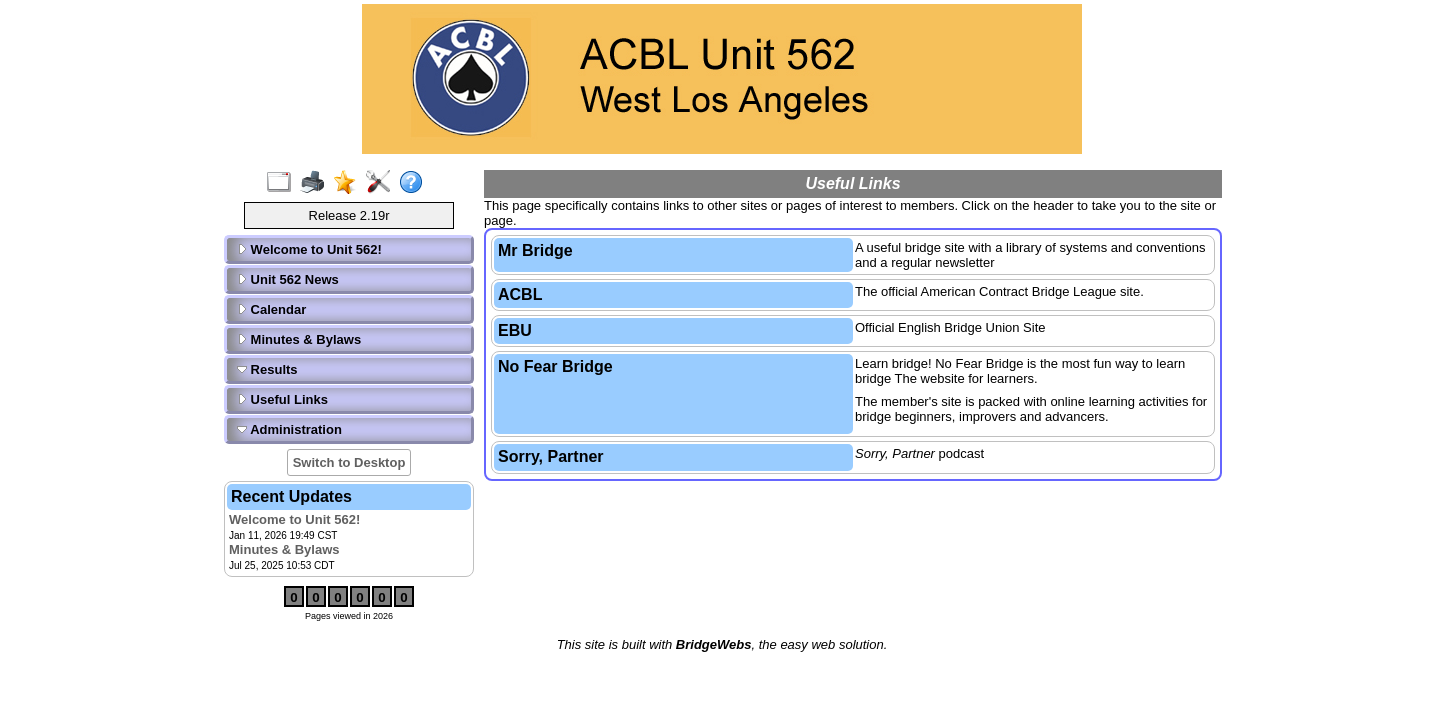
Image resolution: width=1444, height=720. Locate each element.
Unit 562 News (288, 279)
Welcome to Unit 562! (309, 249)
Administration (289, 429)
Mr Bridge (535, 250)
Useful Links (282, 399)
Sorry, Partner (551, 456)
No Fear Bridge (555, 366)
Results (267, 369)
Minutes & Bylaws (299, 339)
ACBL (520, 294)
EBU (515, 330)
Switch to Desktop (349, 462)
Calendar (271, 309)
